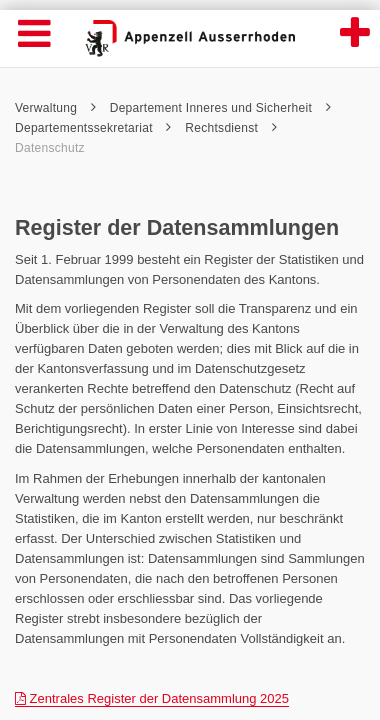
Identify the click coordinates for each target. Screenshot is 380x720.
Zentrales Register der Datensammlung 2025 (152, 698)
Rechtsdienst (231, 128)
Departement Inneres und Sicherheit (220, 108)
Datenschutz (51, 148)
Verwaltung (55, 108)
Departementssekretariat (93, 128)
